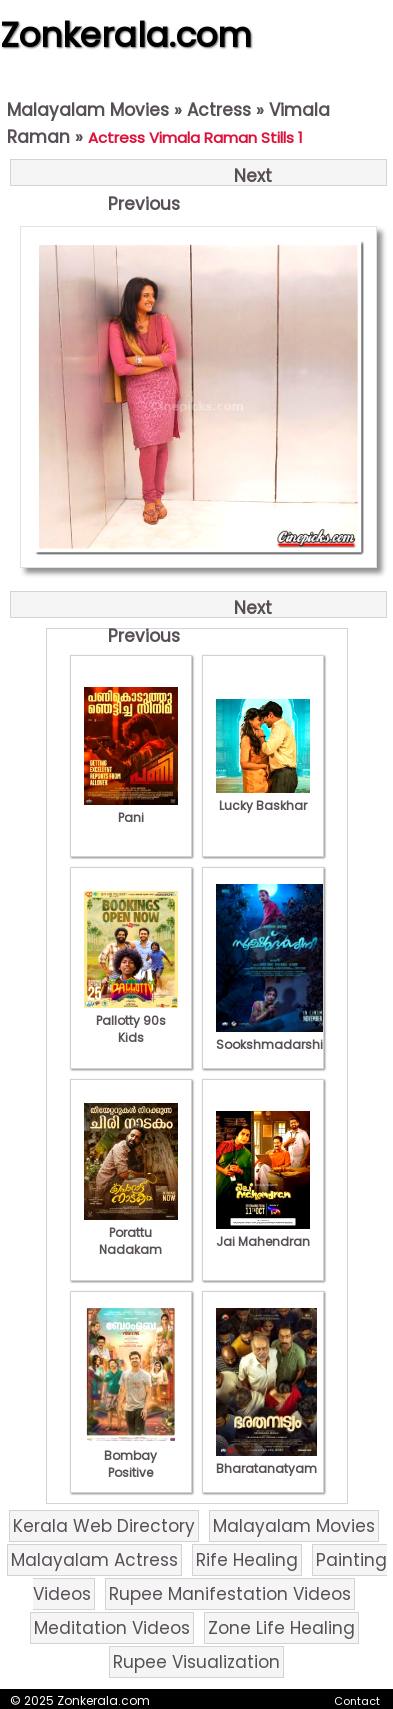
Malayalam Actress (94, 1560)
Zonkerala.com (126, 35)
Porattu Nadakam (131, 1232)
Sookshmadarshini (275, 1036)
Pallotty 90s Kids (131, 1020)
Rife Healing (247, 1560)
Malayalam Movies (88, 110)
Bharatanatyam (266, 1460)
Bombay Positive (131, 1455)
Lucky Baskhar (263, 797)
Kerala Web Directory (104, 1526)
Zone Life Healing (281, 1628)
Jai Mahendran (263, 1233)
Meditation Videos (112, 1628)
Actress (219, 110)
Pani (131, 809)
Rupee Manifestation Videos (230, 1594)
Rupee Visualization (196, 1662)
